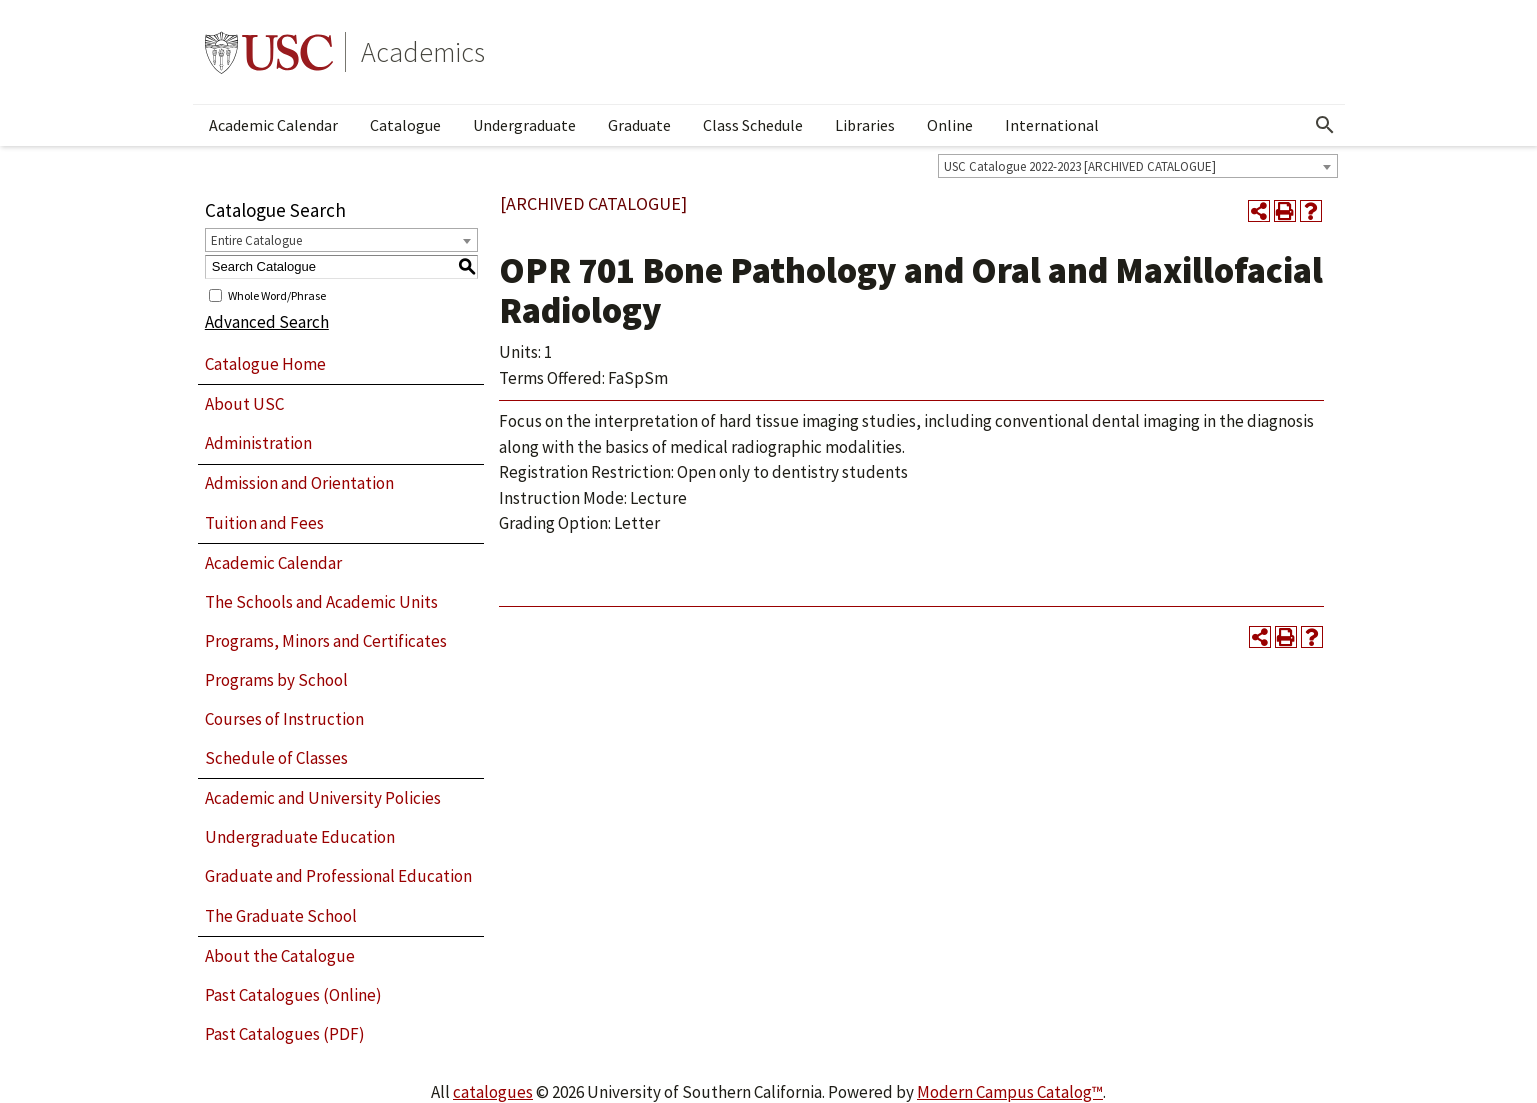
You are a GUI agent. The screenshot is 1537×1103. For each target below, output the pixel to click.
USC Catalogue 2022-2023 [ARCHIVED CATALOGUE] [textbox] (1080, 166)
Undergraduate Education (300, 837)
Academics (423, 52)
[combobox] (1138, 166)
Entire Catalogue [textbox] (256, 240)
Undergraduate (524, 125)
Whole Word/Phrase (277, 294)
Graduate (639, 125)
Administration (258, 443)
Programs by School (276, 680)
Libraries (865, 125)
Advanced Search (267, 322)
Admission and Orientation (299, 483)
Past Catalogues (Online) (293, 995)
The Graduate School (281, 916)
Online (950, 125)
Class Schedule (753, 125)
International (1052, 125)
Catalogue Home (265, 364)
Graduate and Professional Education (338, 876)
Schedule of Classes (276, 758)
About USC (244, 404)
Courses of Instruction (284, 719)
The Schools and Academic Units (321, 602)
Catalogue (405, 125)
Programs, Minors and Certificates (326, 641)
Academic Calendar (273, 125)
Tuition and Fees (264, 523)
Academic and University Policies (323, 798)
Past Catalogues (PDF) (285, 1034)
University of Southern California (269, 52)
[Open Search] (1325, 125)
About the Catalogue (280, 956)
